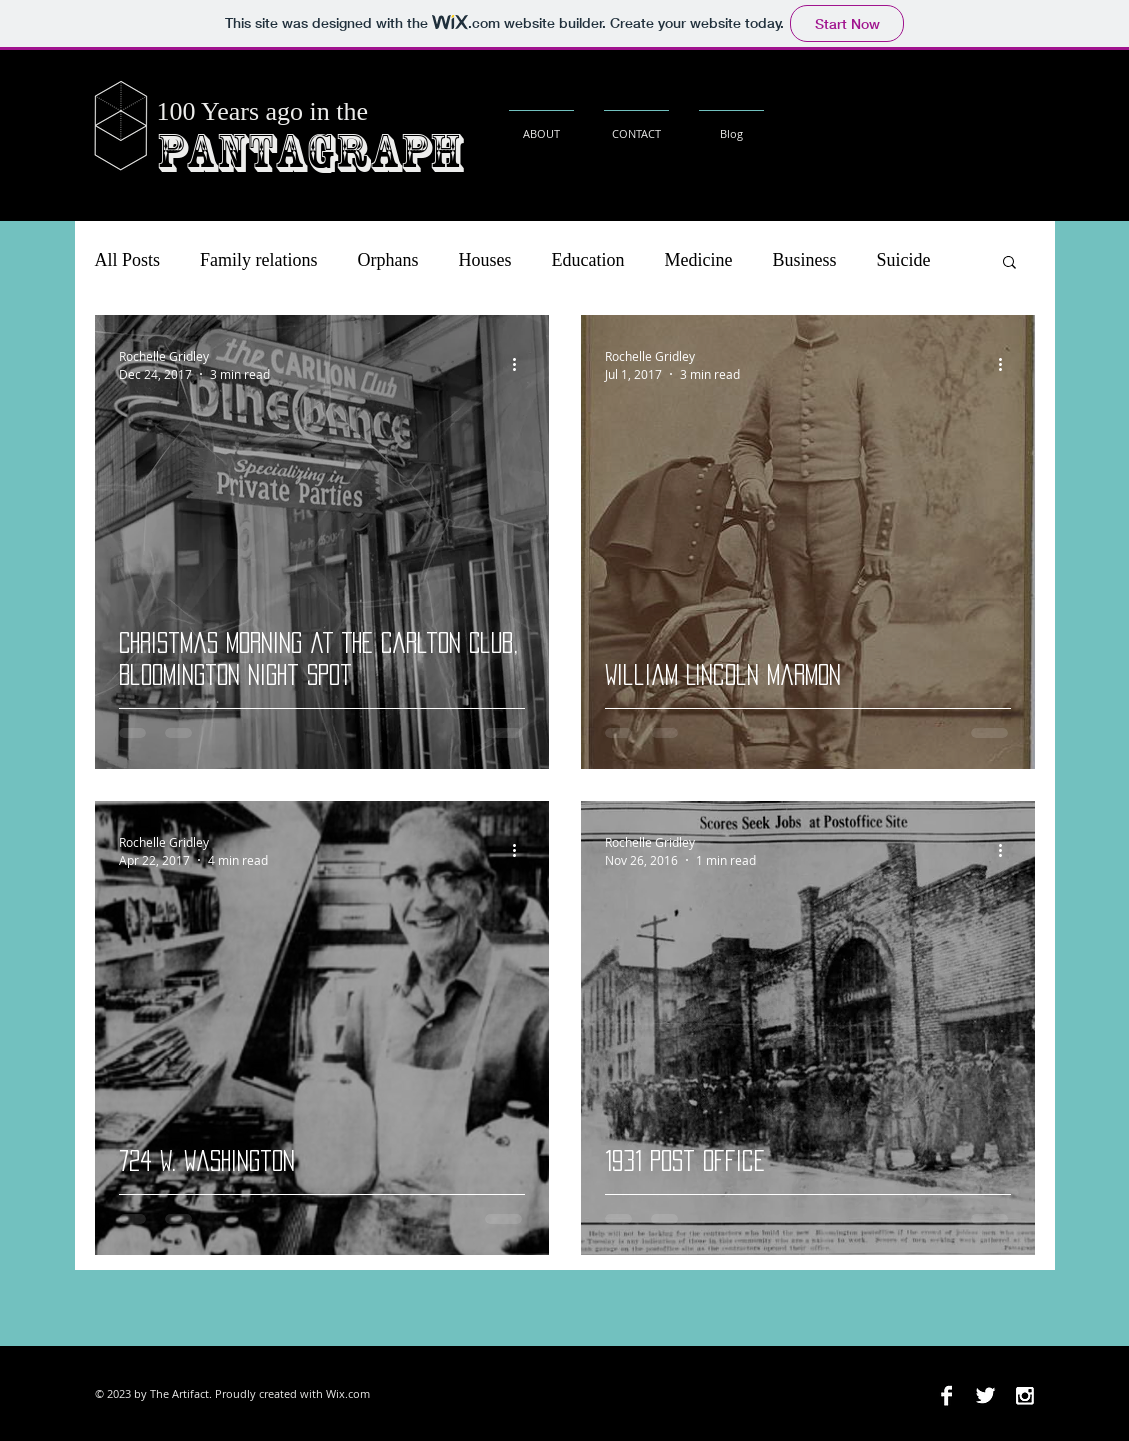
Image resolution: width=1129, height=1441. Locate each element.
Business (804, 260)
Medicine (699, 260)
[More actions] (522, 364)
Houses (485, 260)
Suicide (904, 260)
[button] (1009, 263)
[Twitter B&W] (985, 1395)
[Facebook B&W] (946, 1395)
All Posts (128, 260)
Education (588, 260)
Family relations (258, 260)
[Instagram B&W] (1024, 1395)
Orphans (388, 260)
